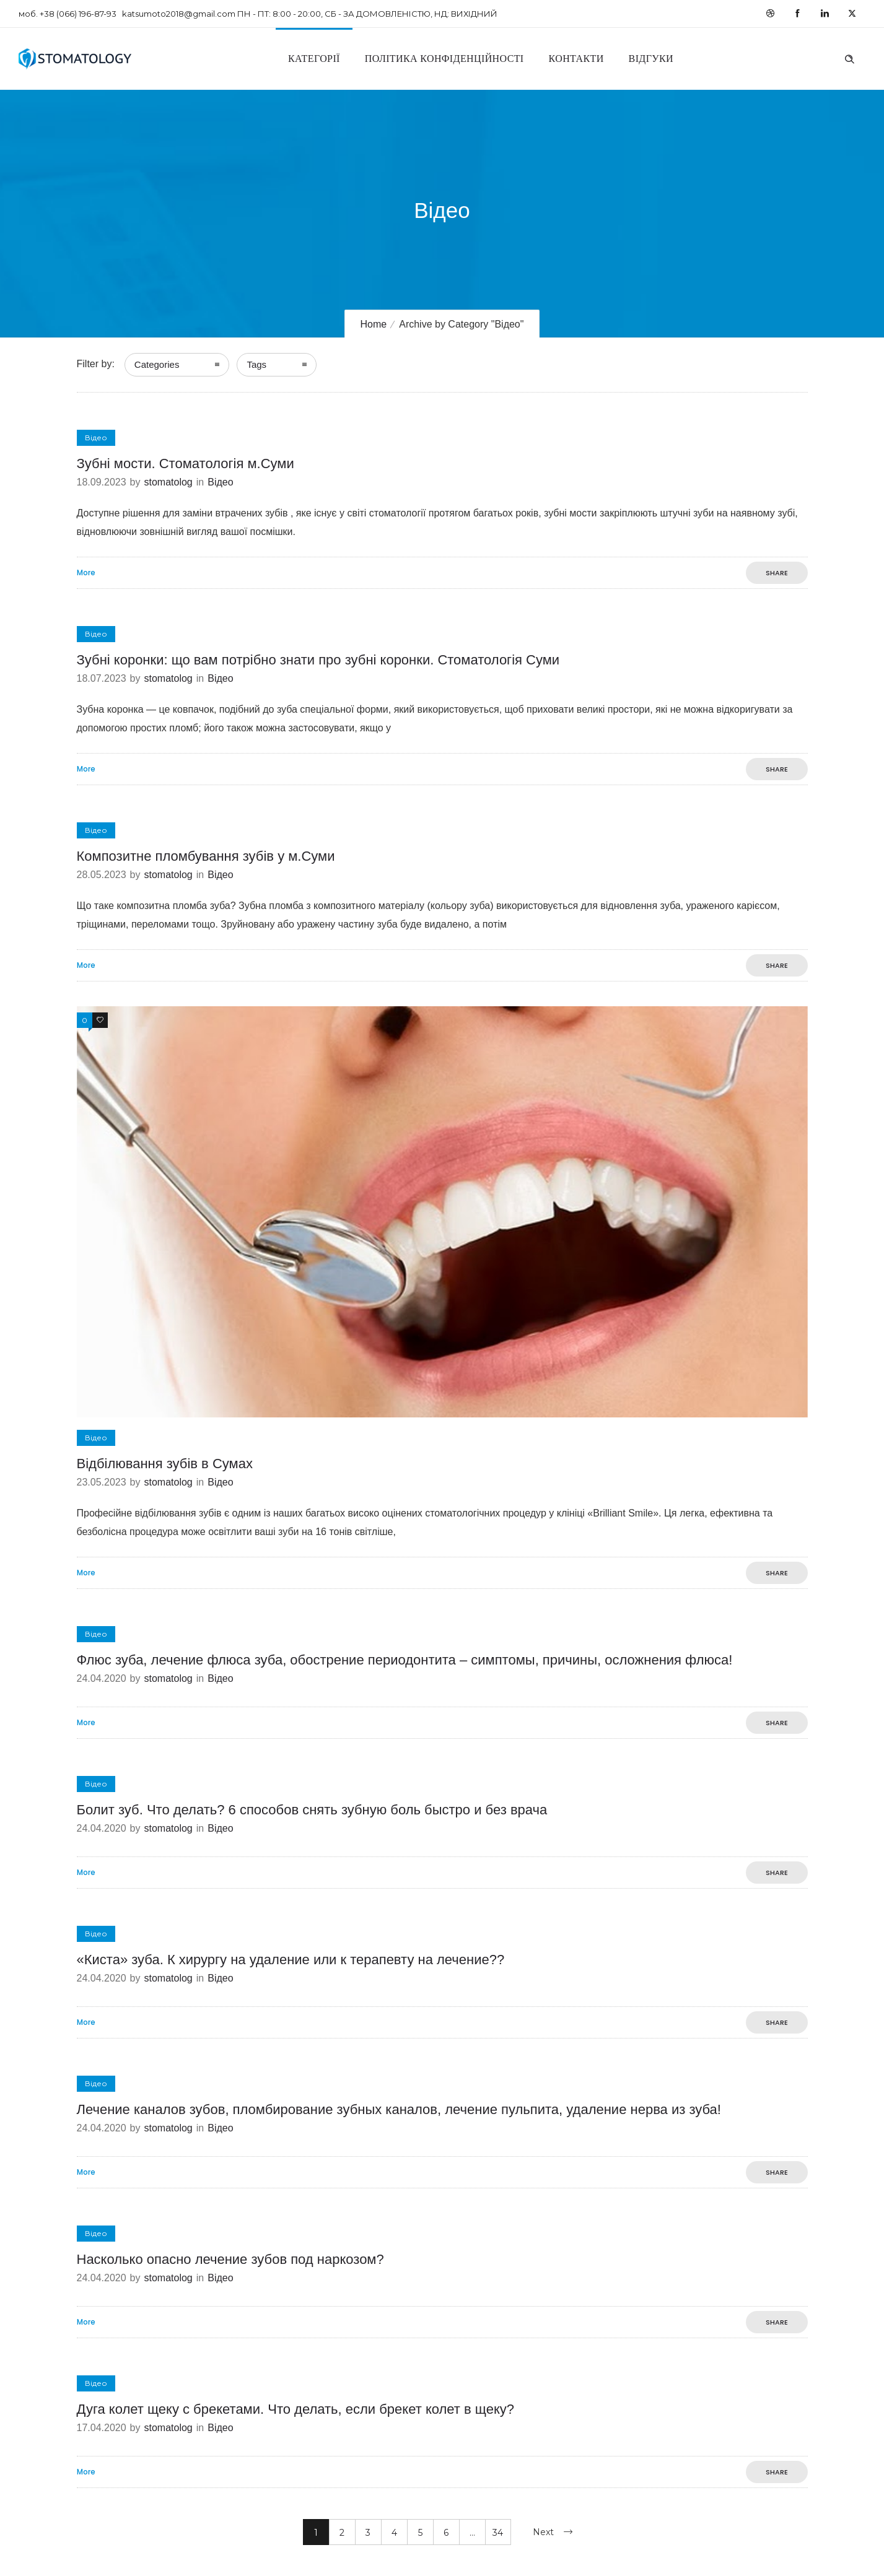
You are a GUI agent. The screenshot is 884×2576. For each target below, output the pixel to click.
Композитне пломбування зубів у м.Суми (206, 856)
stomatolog (168, 482)
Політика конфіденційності (444, 58)
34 (497, 2532)
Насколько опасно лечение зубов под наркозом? (230, 2259)
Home (374, 324)
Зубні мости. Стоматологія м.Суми (185, 463)
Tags (256, 364)
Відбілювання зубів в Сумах (165, 1463)
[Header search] (849, 58)
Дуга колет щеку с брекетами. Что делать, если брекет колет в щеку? (296, 2409)
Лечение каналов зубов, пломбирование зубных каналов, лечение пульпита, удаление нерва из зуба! (399, 2109)
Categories (157, 364)
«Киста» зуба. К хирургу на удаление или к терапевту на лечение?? (291, 1959)
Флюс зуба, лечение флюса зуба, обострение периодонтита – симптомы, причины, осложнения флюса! (405, 1660)
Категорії (314, 58)
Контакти (576, 58)
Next (543, 2532)
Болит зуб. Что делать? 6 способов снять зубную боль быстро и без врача (312, 1809)
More (86, 573)
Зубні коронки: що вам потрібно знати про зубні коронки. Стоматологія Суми (318, 660)
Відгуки (651, 58)
